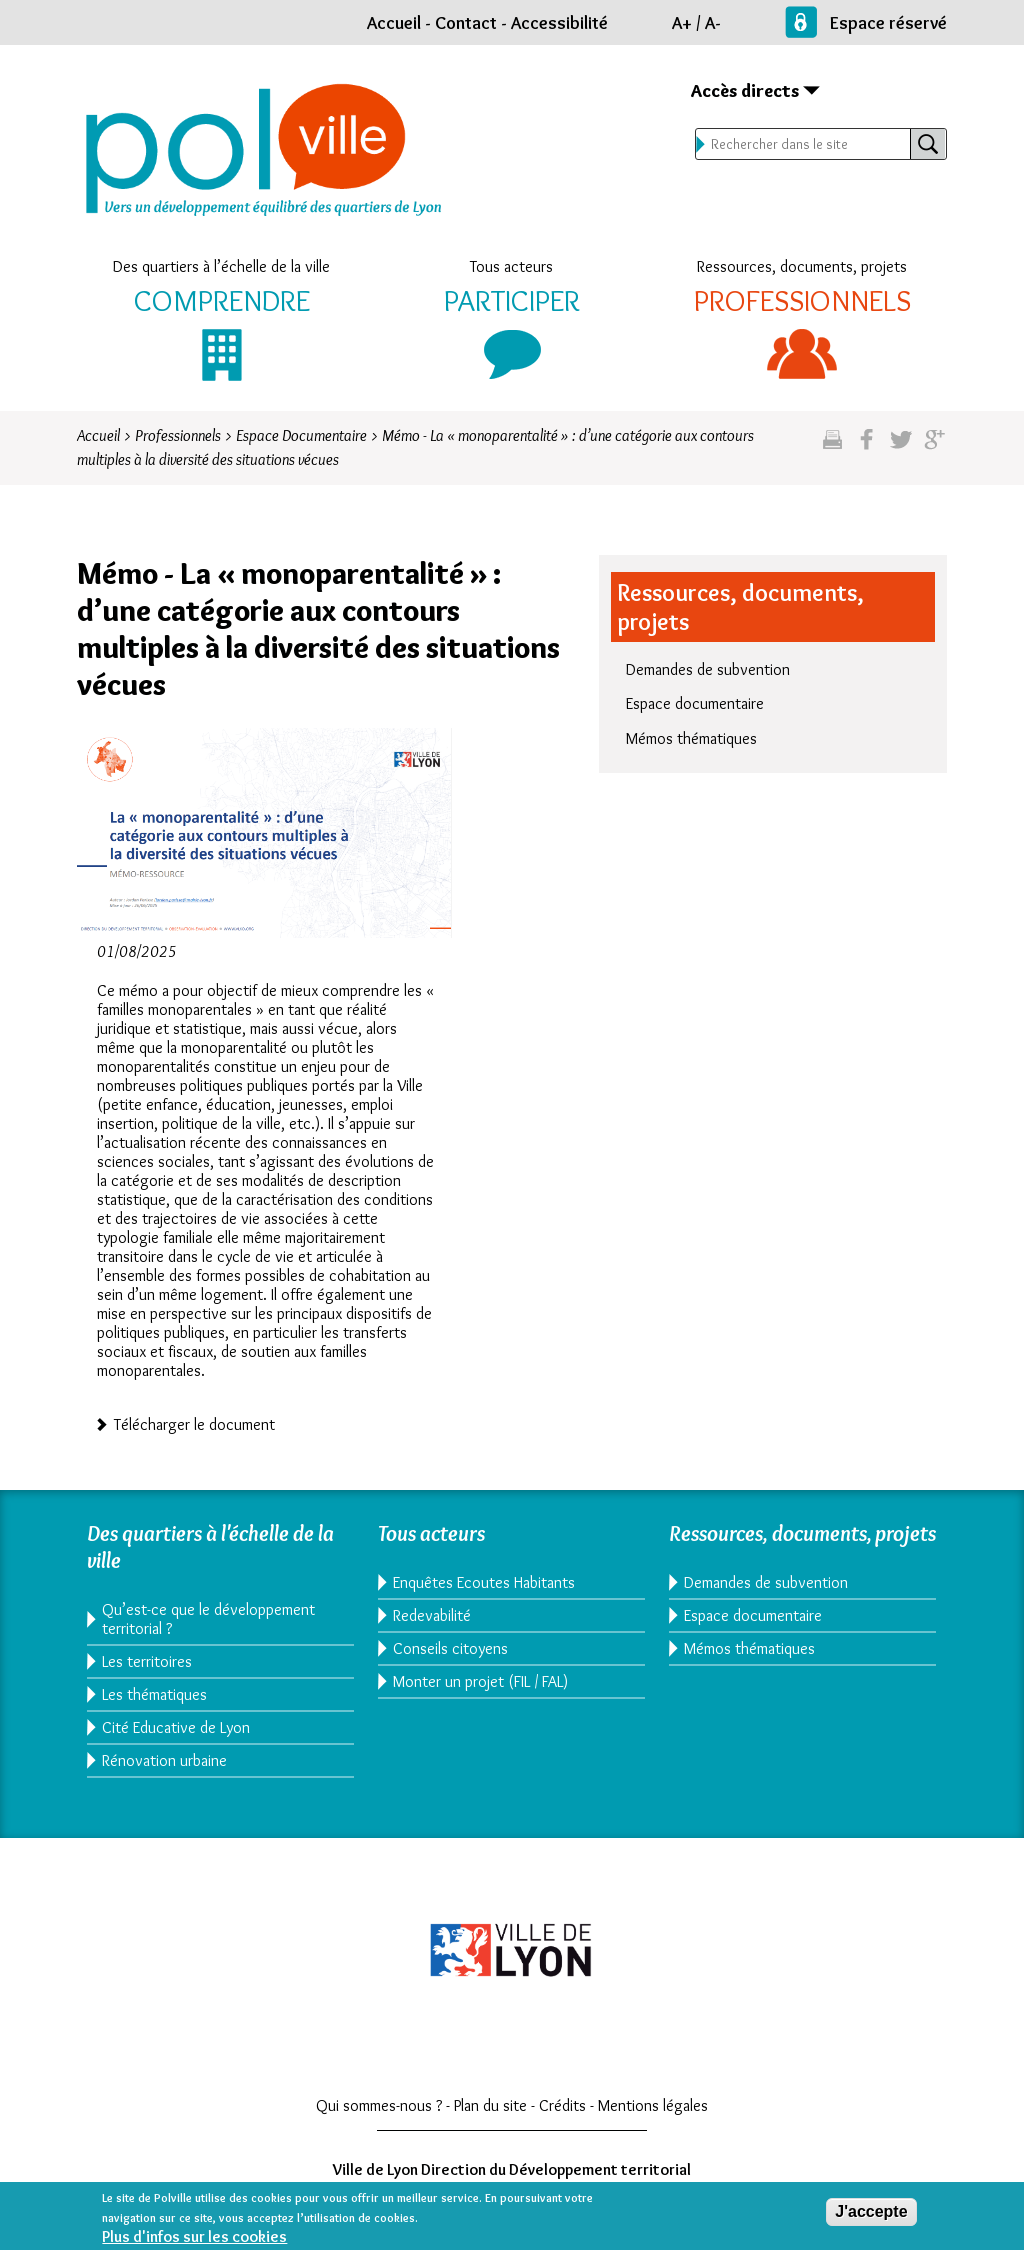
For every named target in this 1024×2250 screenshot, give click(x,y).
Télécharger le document (194, 1422)
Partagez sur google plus (934, 447)
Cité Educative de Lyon (176, 1727)
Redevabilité (432, 1615)
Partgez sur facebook (866, 447)
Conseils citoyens (450, 1648)
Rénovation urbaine (164, 1760)
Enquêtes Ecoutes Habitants (484, 1582)
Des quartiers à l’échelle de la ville (221, 266)
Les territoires (147, 1661)
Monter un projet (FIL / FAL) (480, 1681)
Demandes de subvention (708, 669)
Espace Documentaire (301, 435)
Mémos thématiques (691, 738)
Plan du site (490, 2105)
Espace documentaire (695, 703)
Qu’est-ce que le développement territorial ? (208, 1619)
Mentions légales (653, 2105)
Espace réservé (888, 23)
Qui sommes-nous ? (379, 2105)
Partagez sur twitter (900, 447)
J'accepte (871, 2215)
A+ (682, 23)
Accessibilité (559, 23)
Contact (466, 23)
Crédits (562, 2105)
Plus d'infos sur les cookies (194, 2240)
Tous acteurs (511, 266)
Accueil (394, 23)
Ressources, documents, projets (802, 266)
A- (713, 23)
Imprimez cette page (832, 447)
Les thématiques (154, 1694)
